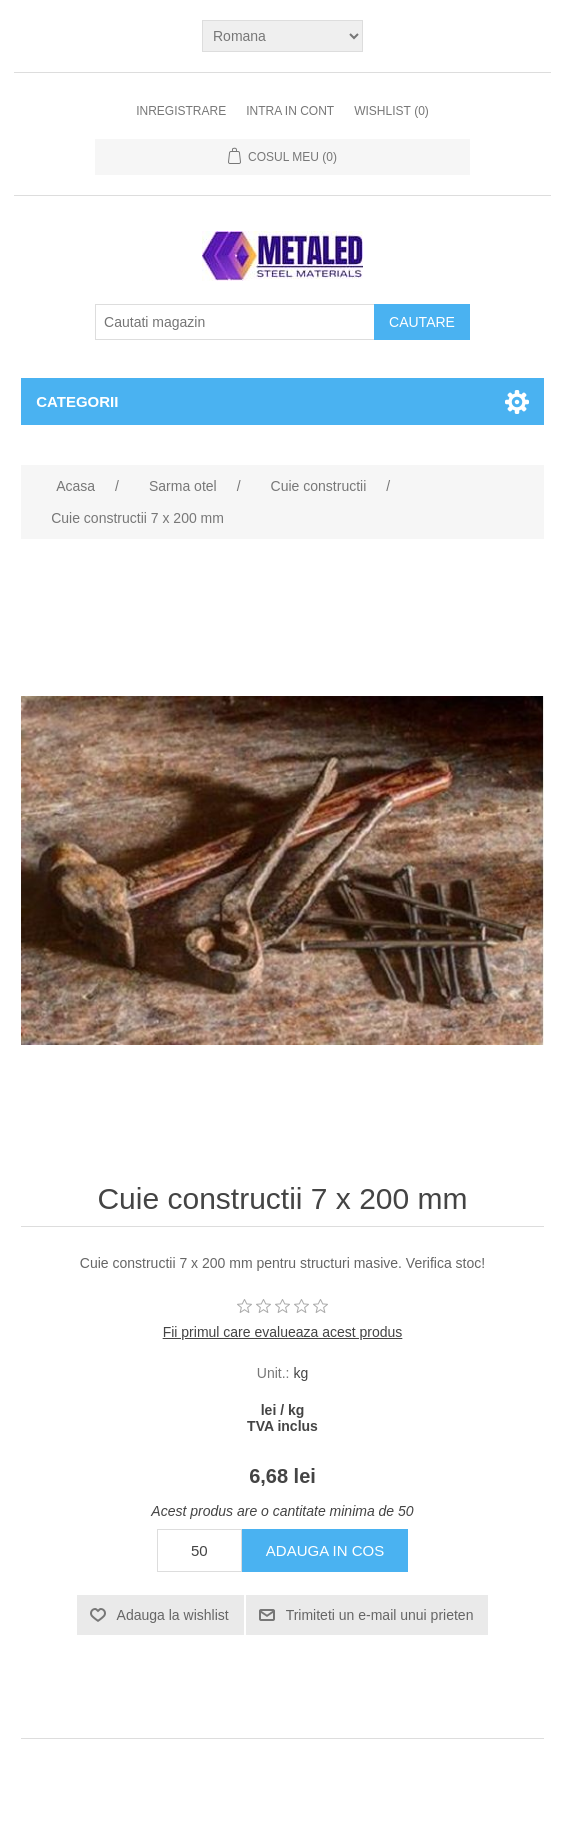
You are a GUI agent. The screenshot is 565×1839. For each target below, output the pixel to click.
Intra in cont (290, 111)
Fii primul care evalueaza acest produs (283, 1332)
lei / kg (283, 1410)
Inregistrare (181, 111)
